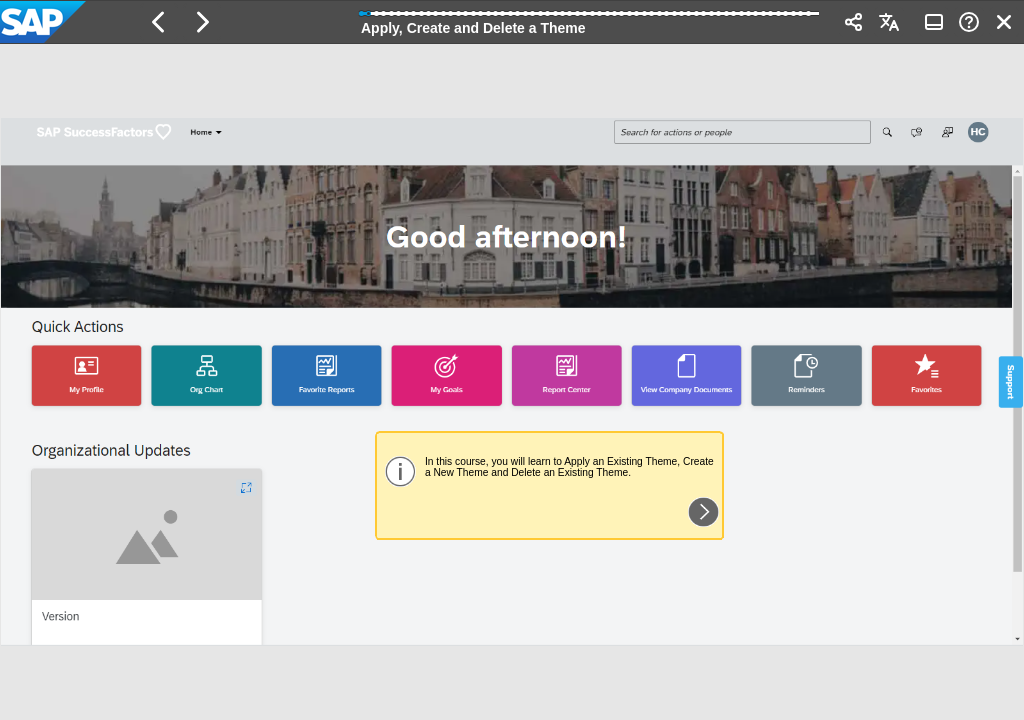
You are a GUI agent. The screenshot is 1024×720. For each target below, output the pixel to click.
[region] (512, 382)
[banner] (512, 22)
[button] (159, 22)
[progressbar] (590, 20)
